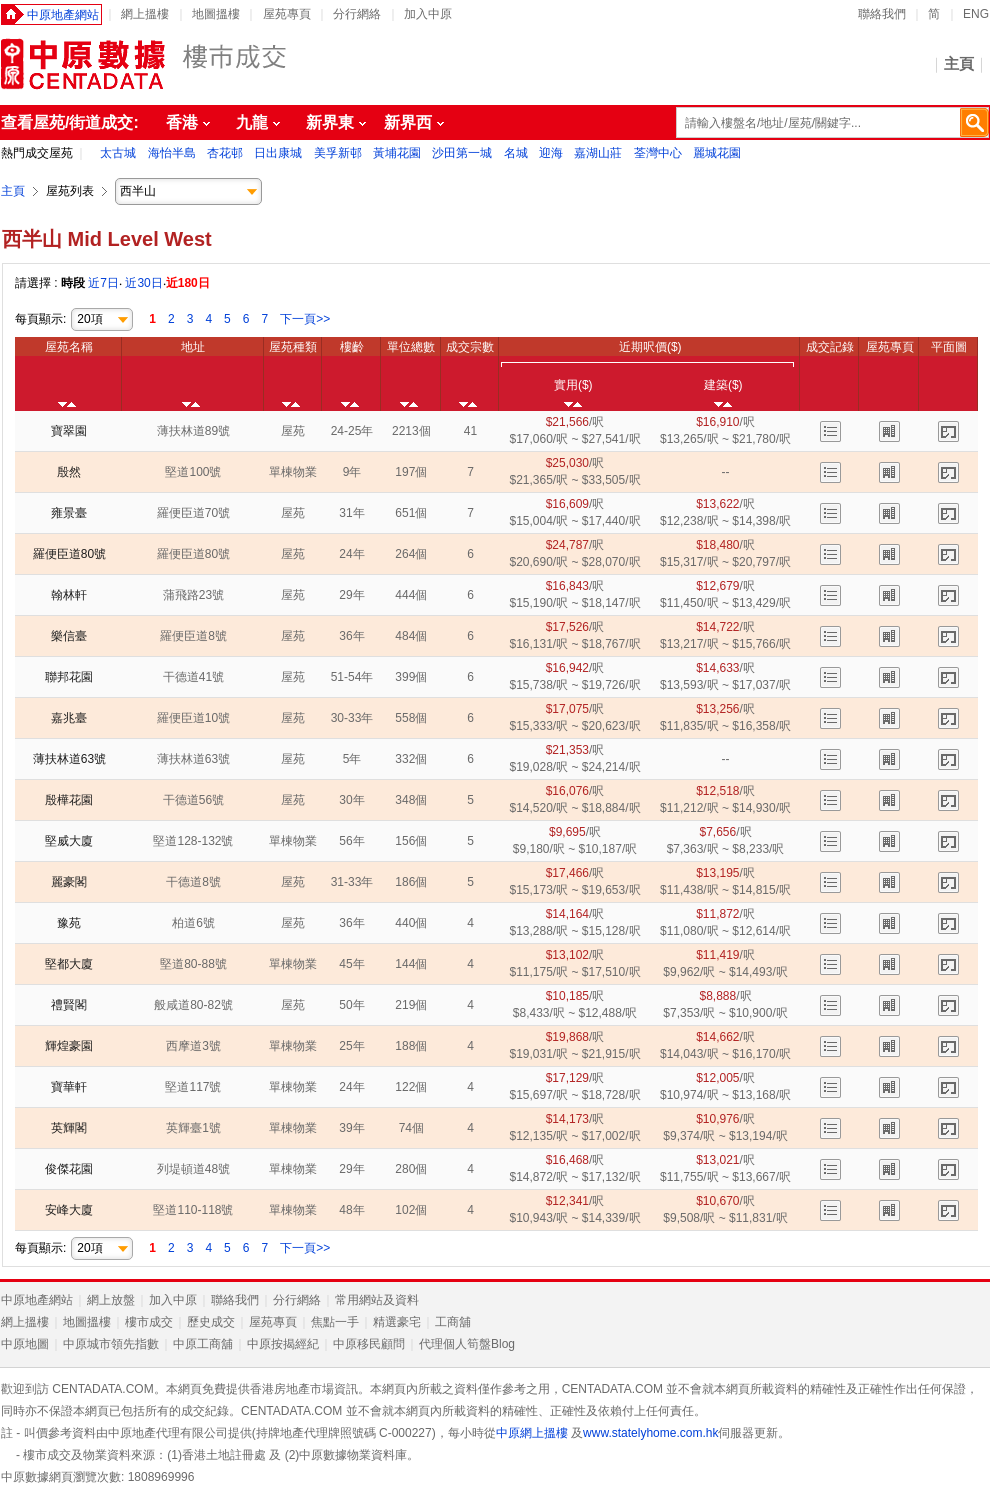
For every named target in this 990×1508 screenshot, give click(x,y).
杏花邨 (226, 153)
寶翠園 (69, 431)
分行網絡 (357, 14)
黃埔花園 (398, 153)
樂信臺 (69, 636)
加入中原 (428, 14)
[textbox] (832, 122)
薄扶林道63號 (69, 759)
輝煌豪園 (69, 1046)
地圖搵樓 (216, 14)
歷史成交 (211, 1322)
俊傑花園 (69, 1169)
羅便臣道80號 (69, 554)
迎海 (552, 153)
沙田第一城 (463, 153)
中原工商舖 (203, 1344)
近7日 (103, 283)
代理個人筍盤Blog (467, 1344)
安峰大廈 (69, 1210)
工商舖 (453, 1322)
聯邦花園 (69, 677)
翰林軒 (69, 595)
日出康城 (279, 153)
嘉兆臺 (69, 718)
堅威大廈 (69, 841)
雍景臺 (69, 513)
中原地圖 (25, 1344)
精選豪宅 (397, 1322)
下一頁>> (305, 319)
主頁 (959, 63)
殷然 (69, 472)
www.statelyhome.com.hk (650, 1433)
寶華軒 (69, 1087)
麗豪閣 (69, 882)
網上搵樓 (145, 14)
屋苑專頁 (287, 14)
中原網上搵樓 (532, 1433)
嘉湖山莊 (599, 153)
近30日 (143, 283)
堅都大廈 (69, 964)
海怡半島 (173, 153)
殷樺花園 (69, 800)
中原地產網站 (63, 15)
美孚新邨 (339, 153)
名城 (517, 153)
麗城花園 (717, 153)
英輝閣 (69, 1128)
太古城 (119, 153)
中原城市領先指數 (111, 1344)
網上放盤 (111, 1300)
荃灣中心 (659, 153)
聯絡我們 (882, 14)
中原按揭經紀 (283, 1344)
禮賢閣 (69, 1005)
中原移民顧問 (369, 1344)
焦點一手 (335, 1322)
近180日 (188, 283)
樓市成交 (149, 1322)
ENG (976, 14)
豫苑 (69, 923)
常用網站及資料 (377, 1300)
